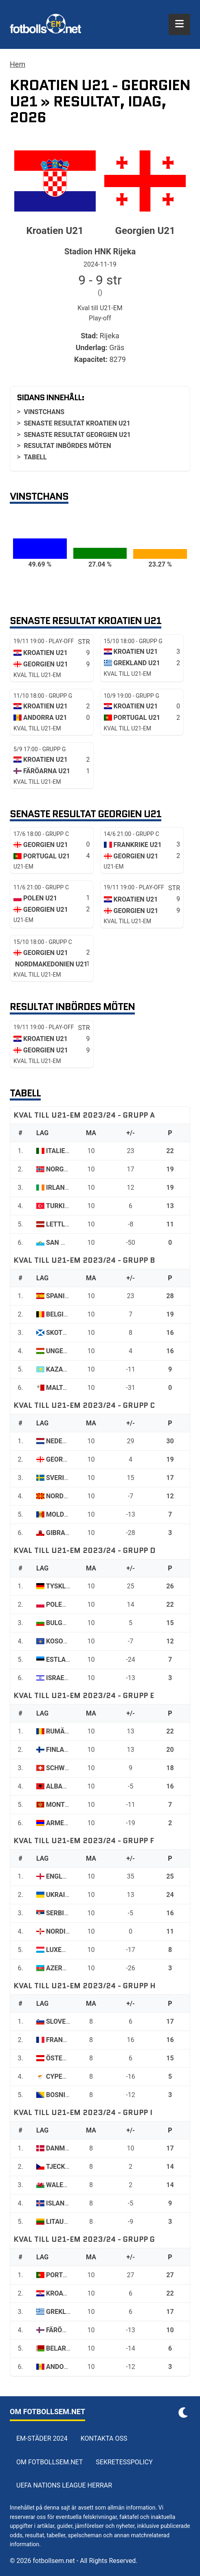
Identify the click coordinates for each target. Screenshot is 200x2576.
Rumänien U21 (69, 1731)
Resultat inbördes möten (67, 446)
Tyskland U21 (69, 1586)
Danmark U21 (68, 2148)
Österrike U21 (70, 2058)
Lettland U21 (69, 1224)
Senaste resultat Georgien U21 (77, 435)
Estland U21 (67, 1659)
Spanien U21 (66, 1296)
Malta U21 (63, 1388)
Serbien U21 (66, 1913)
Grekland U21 (69, 2312)
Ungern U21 (65, 1351)
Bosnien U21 (66, 2095)
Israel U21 (63, 1678)
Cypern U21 (65, 2076)
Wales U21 (63, 2185)
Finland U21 (66, 1749)
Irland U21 (64, 1187)
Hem (17, 64)
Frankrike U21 (70, 2040)
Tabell (35, 457)
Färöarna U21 (69, 2330)
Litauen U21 (66, 2221)
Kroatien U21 (68, 2293)
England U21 (67, 1876)
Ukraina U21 (66, 1895)
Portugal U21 (69, 2275)
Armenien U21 (69, 1823)
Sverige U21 (66, 1478)
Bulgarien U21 (70, 1623)
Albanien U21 (68, 1786)
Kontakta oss (104, 2438)
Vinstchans (44, 412)
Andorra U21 (68, 2367)
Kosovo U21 (65, 1641)
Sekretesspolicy (124, 2462)
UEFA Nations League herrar (64, 2485)
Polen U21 (63, 1604)
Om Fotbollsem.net (49, 2462)
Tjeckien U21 (67, 2166)
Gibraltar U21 (70, 1533)
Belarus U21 (67, 2348)
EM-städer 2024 (42, 2438)
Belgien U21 (65, 1314)
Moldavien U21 (71, 1514)
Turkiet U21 (66, 1206)
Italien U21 (64, 1151)
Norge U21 (63, 1169)
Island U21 (64, 2203)
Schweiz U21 (67, 1768)
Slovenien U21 (70, 2021)
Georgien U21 (68, 1459)
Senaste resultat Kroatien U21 (77, 423)
